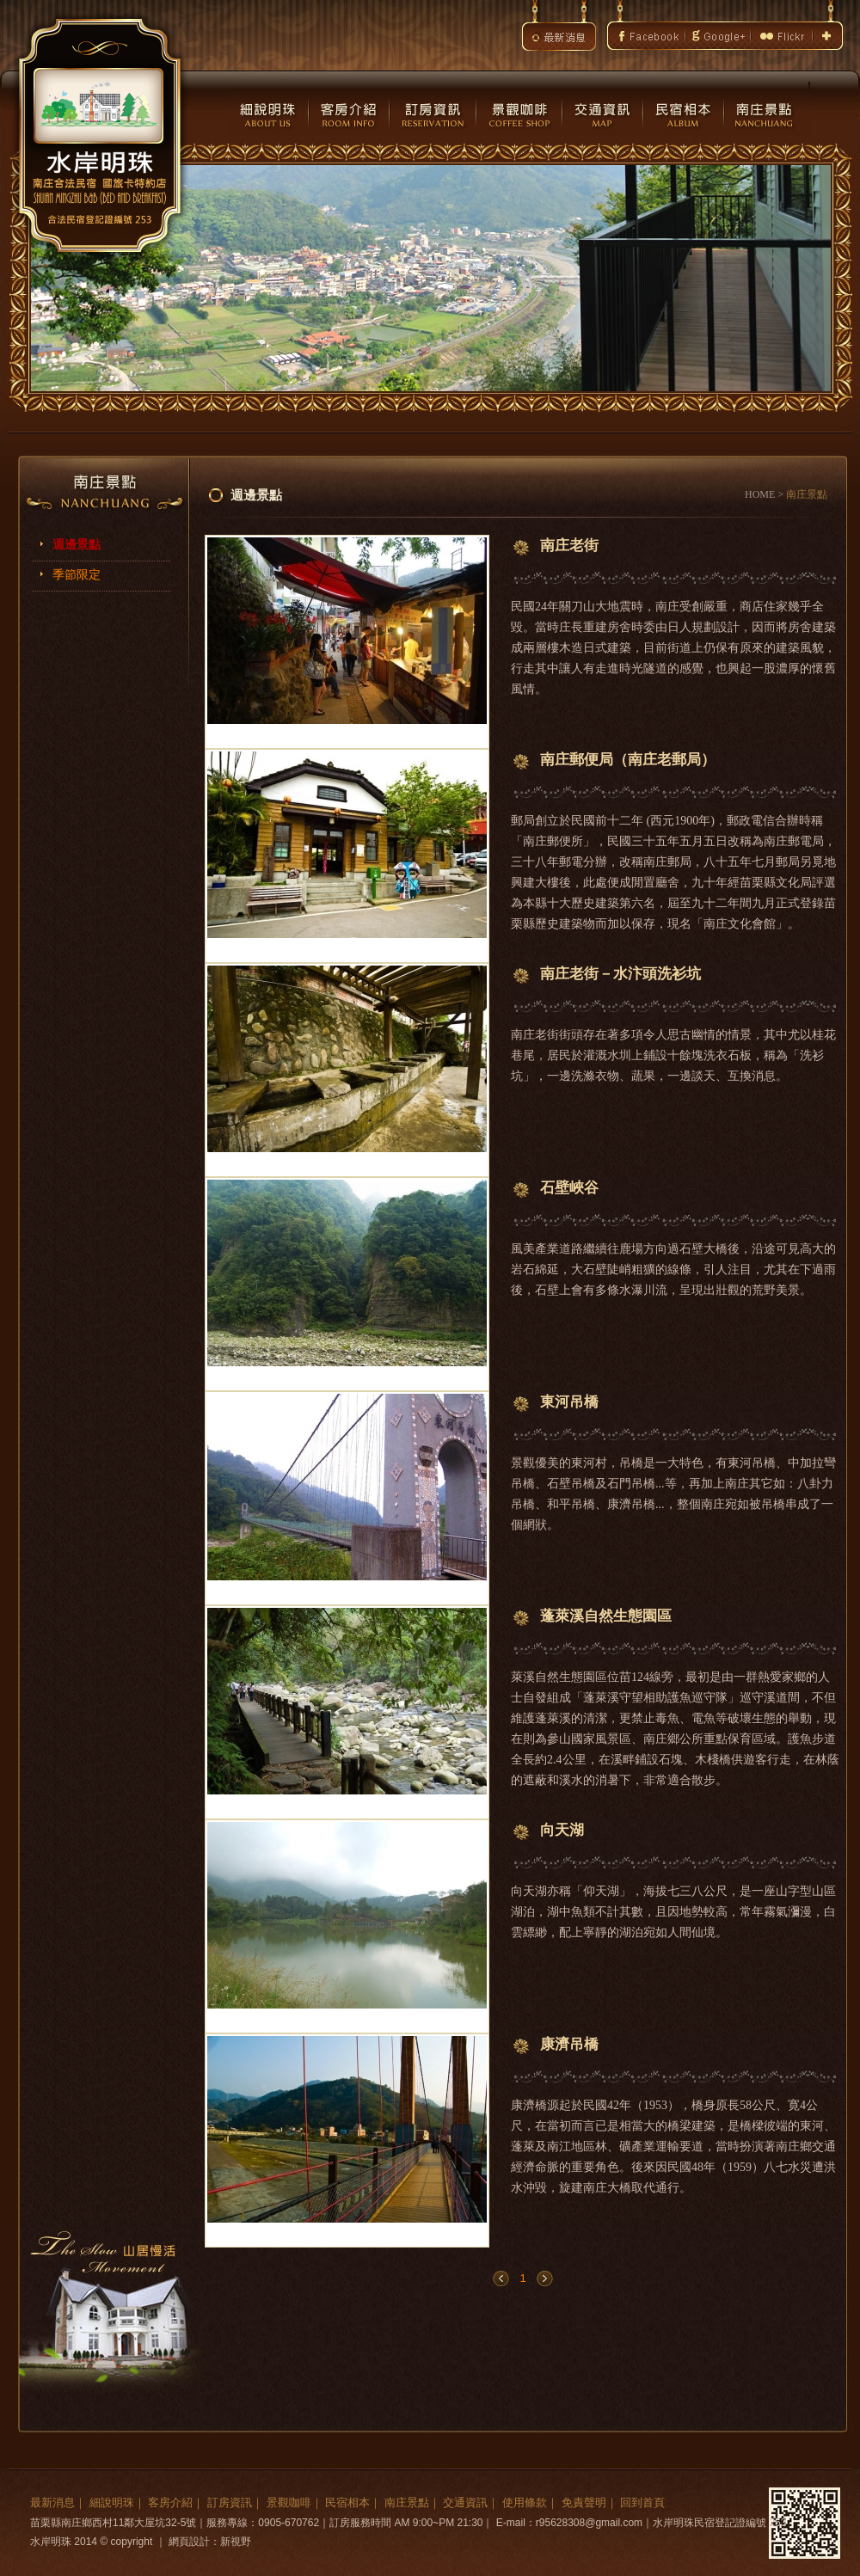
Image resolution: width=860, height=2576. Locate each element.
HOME (760, 494)
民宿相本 (347, 2502)
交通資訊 (465, 2502)
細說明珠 (111, 2502)
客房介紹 (170, 2502)
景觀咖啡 (289, 2502)
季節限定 (76, 574)
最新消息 (52, 2502)
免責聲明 (584, 2502)
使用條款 (524, 2502)
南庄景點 (406, 2502)
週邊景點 (76, 544)
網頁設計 (189, 2542)
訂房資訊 (229, 2502)
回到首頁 (642, 2502)
